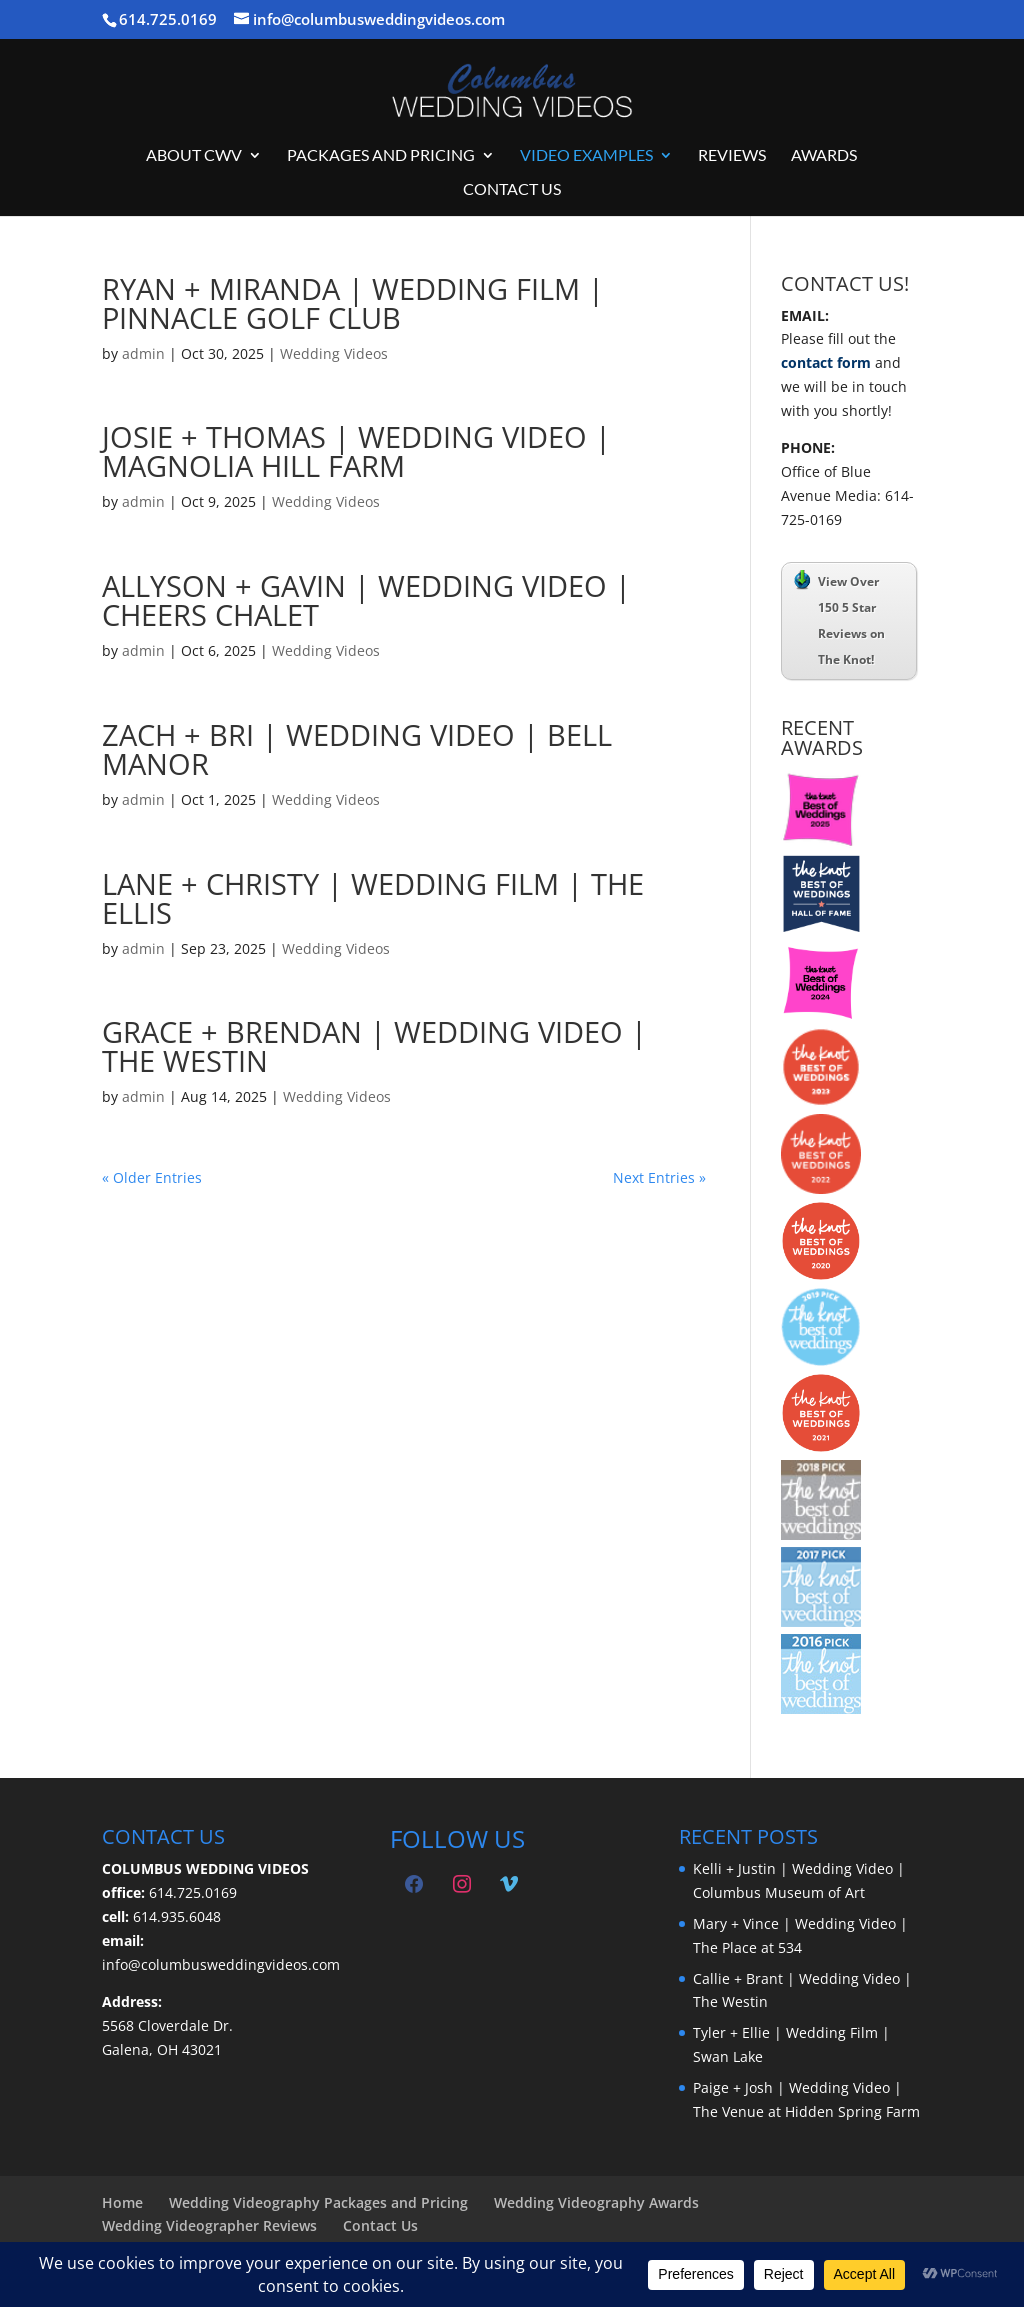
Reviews (732, 156)
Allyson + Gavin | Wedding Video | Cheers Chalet (366, 600)
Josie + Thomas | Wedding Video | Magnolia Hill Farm (356, 451)
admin (143, 353)
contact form (826, 362)
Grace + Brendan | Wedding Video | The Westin (374, 1046)
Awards (824, 156)
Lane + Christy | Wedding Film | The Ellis (373, 898)
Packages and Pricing (381, 156)
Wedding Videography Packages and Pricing (318, 2202)
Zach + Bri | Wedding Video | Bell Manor (357, 749)
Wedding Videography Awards (596, 2202)
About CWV (194, 156)
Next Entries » (659, 1177)
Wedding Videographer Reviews (209, 2225)
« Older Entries (152, 1177)
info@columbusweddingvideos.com (221, 1964)
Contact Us (512, 190)
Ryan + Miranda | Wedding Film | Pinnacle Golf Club (353, 303)
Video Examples (586, 156)
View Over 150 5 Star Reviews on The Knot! (839, 619)
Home (122, 2202)
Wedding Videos (334, 353)
